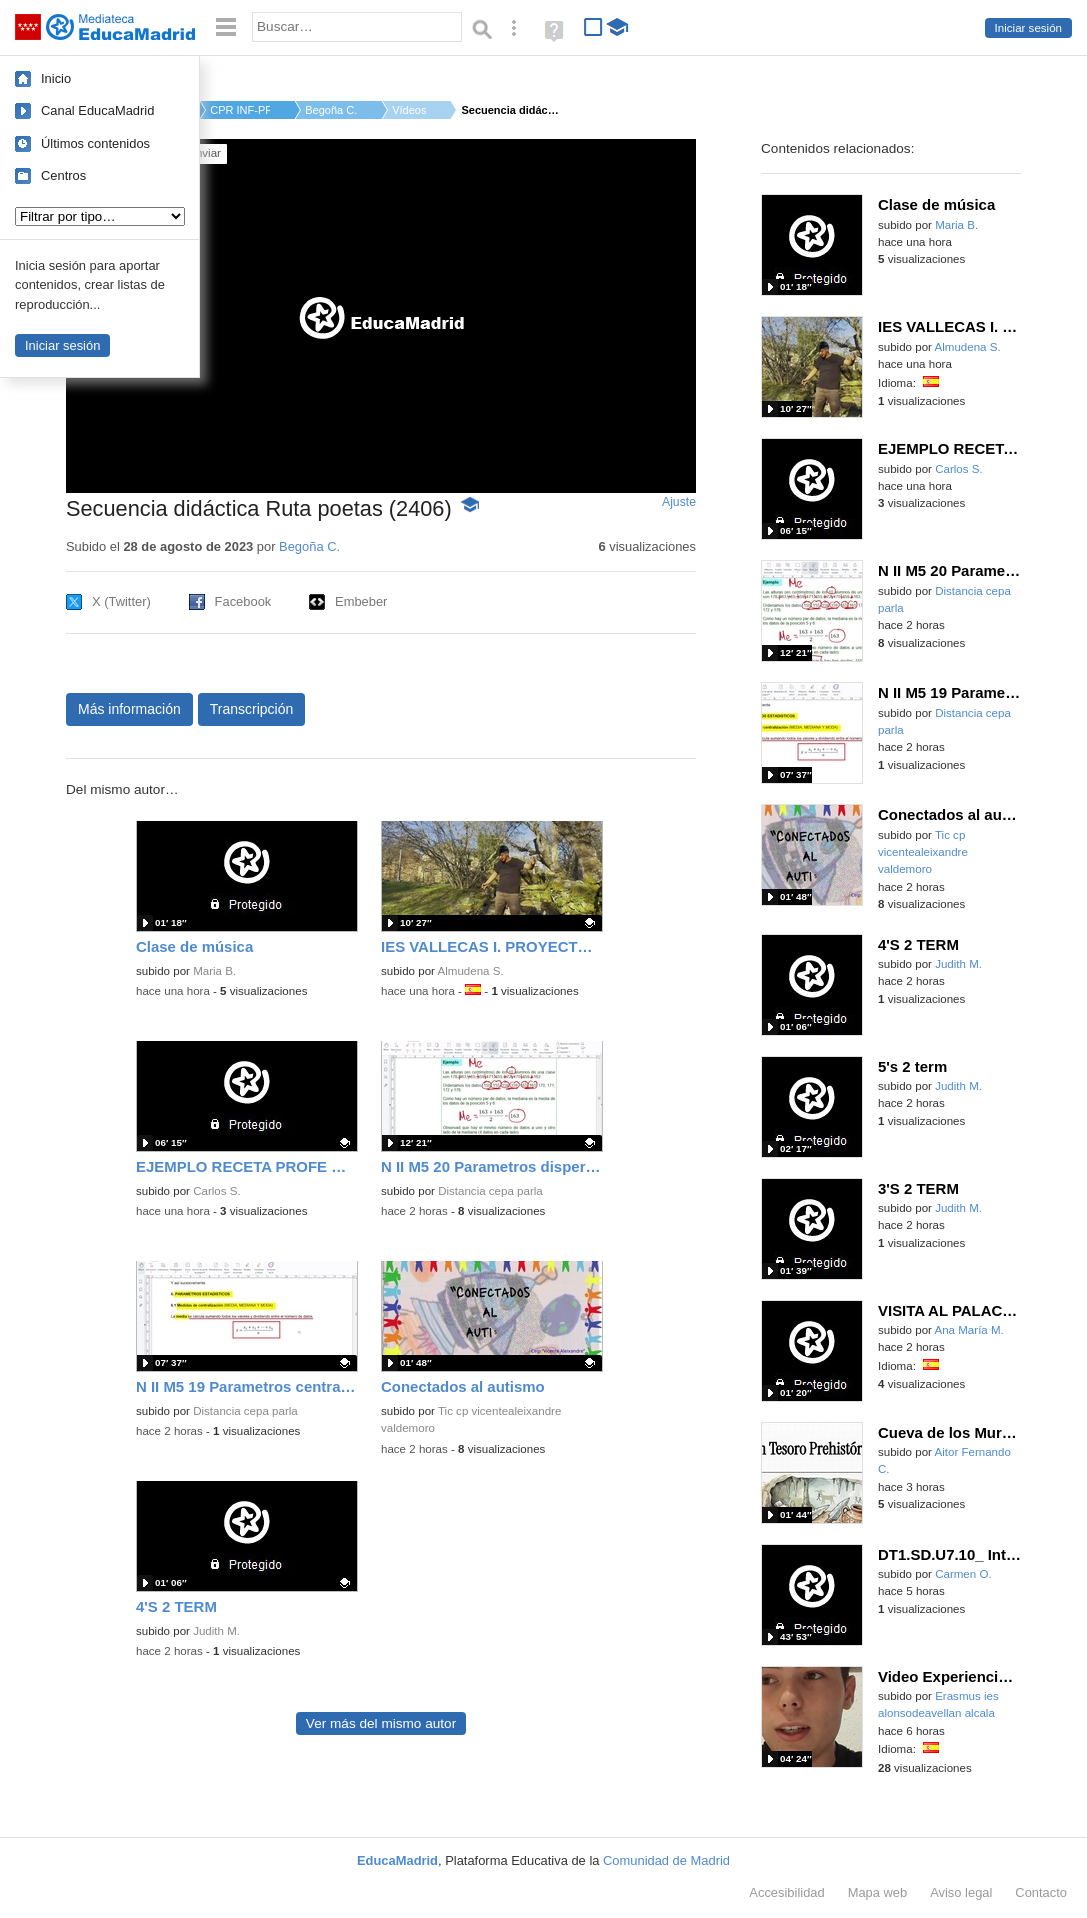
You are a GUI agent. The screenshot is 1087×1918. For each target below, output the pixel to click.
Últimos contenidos (95, 143)
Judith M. (216, 1631)
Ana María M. (969, 1330)
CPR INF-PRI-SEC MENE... (240, 110)
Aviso (961, 1892)
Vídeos (409, 110)
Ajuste (679, 502)
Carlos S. (216, 1191)
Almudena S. (471, 971)
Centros (63, 175)
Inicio (56, 78)
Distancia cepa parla (490, 1191)
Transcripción (252, 709)
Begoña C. (331, 110)
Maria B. (214, 971)
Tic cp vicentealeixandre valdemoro (923, 852)
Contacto (1041, 1892)
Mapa (878, 1892)
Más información (129, 709)
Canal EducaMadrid (97, 110)
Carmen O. (963, 1574)
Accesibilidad (786, 1892)
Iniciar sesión (1028, 28)
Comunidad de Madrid (666, 1860)
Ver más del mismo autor (381, 1723)
